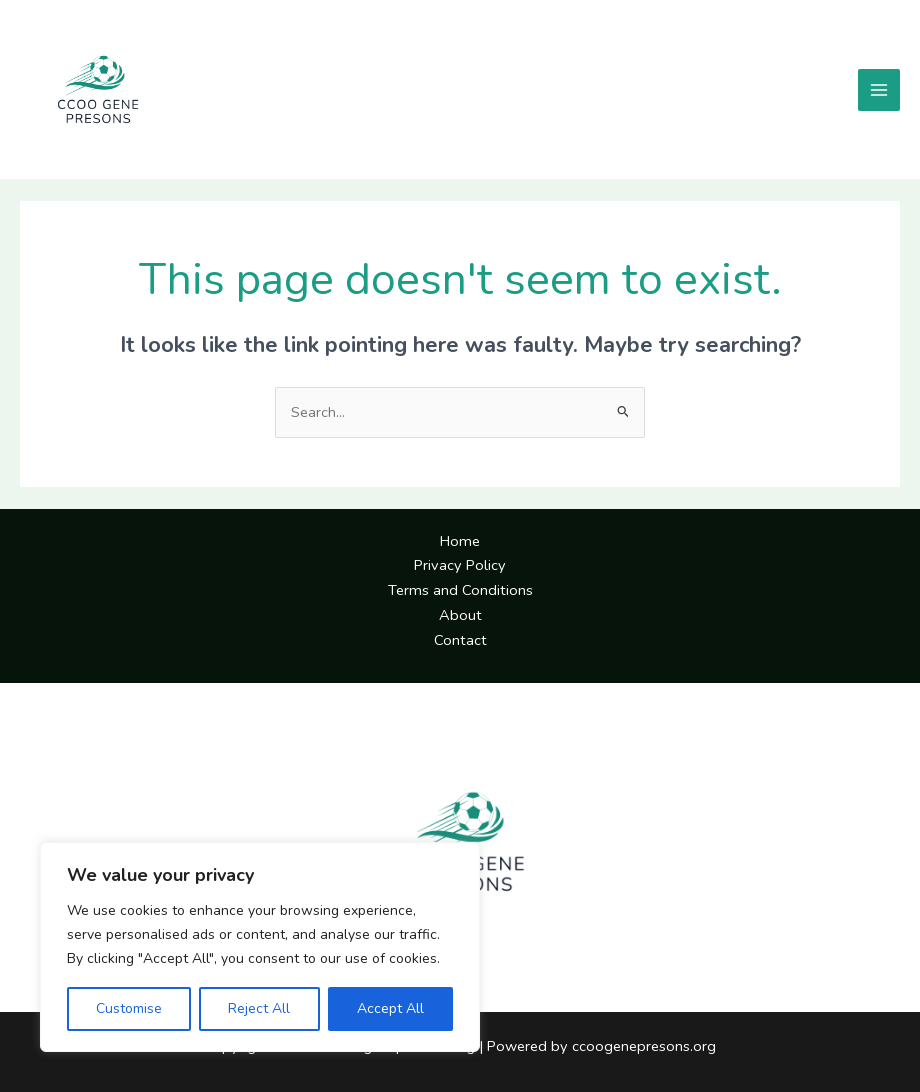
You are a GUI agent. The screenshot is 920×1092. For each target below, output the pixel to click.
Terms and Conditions (460, 590)
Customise (129, 1008)
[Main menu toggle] (879, 90)
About (460, 615)
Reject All (259, 1008)
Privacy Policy (460, 565)
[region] (260, 947)
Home (460, 541)
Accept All (390, 1008)
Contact (460, 640)
